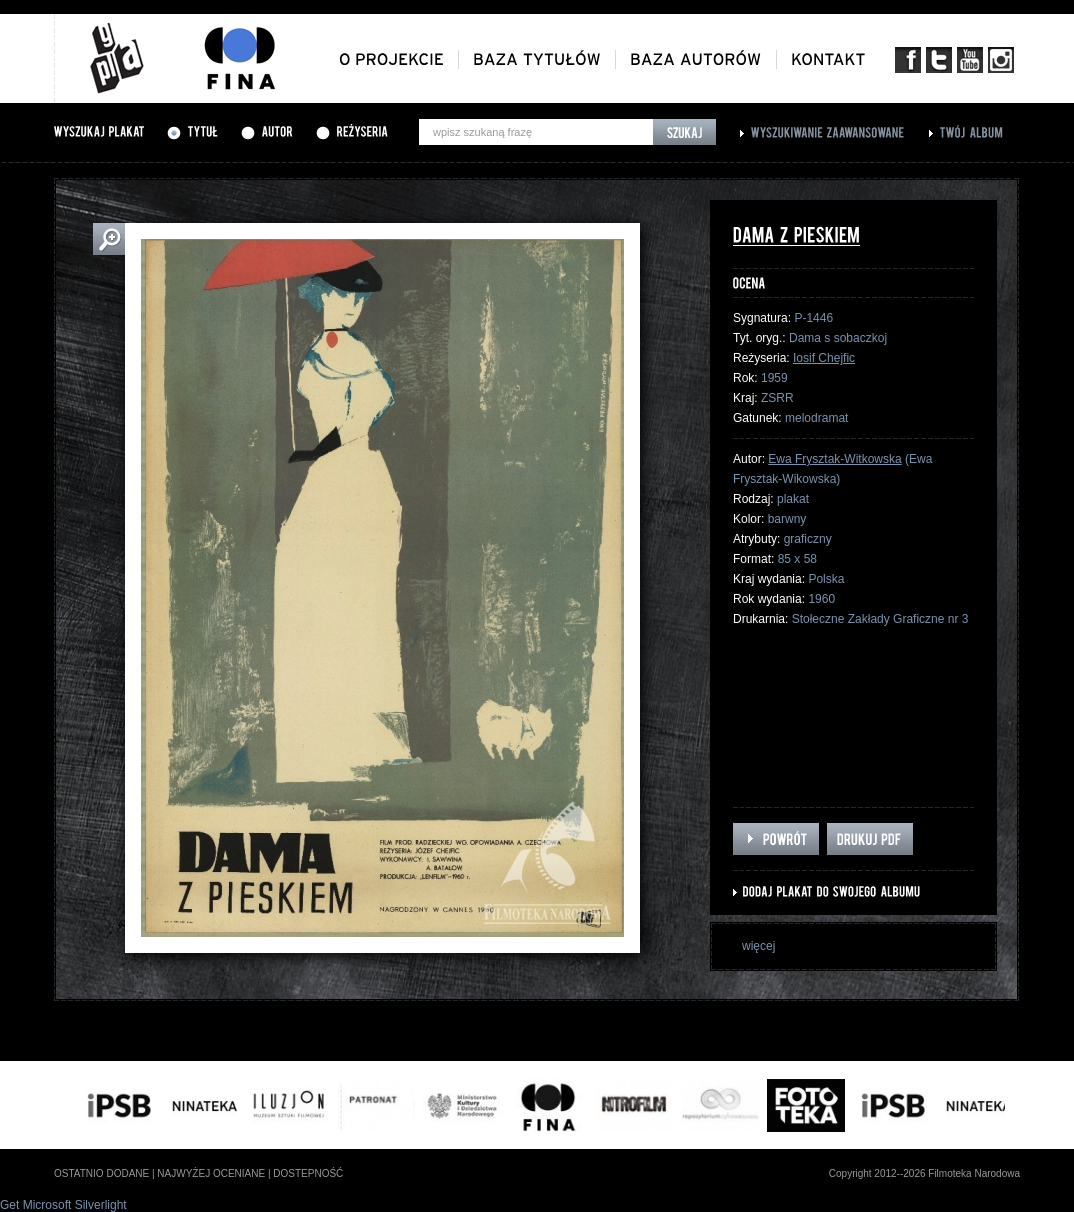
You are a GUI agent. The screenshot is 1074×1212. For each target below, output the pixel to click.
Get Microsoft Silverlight (63, 1205)
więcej (758, 946)
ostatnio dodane (101, 1173)
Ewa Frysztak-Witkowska (834, 459)
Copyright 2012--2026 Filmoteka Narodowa (924, 1173)
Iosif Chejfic (824, 358)
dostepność (308, 1173)
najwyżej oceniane (211, 1173)
